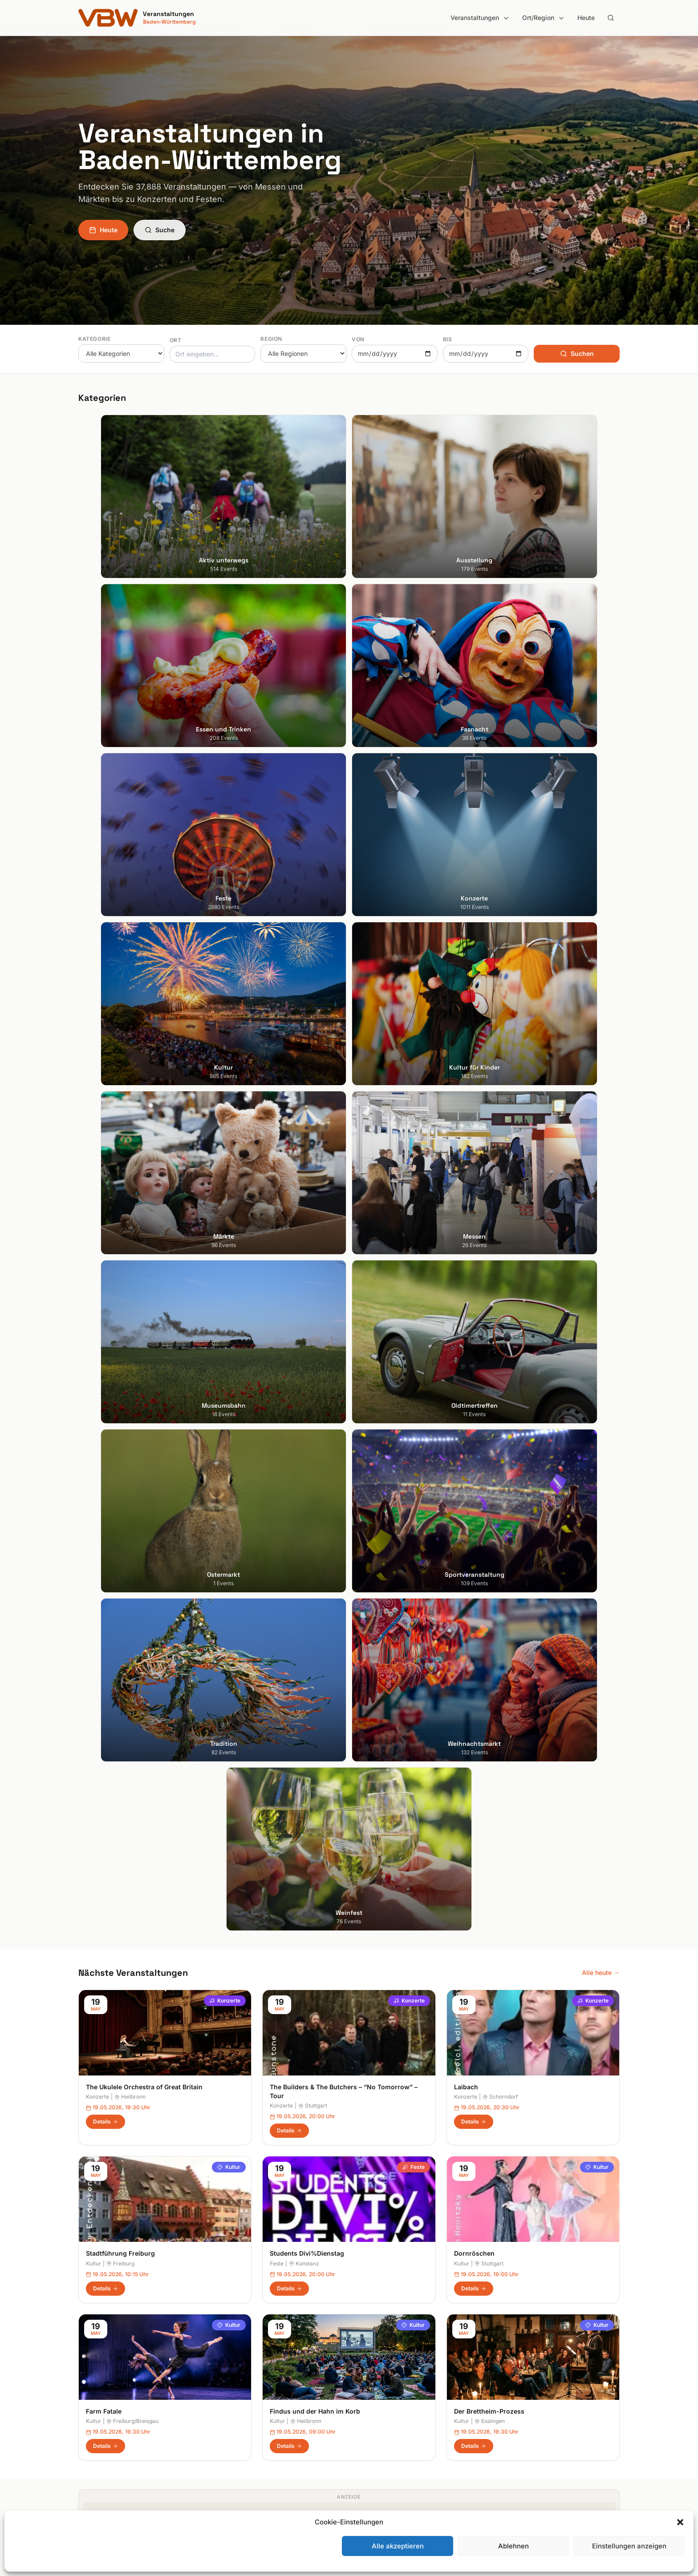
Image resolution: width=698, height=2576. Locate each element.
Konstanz (304, 1206)
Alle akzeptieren (398, 2546)
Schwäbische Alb (381, 2457)
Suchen (577, 353)
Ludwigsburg (97, 2407)
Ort (176, 340)
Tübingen (92, 2419)
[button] (680, 2522)
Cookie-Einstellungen (525, 2407)
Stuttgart (312, 1048)
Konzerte (224, 943)
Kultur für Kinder (240, 2432)
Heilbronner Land (381, 2357)
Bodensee (370, 2345)
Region (271, 338)
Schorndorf (500, 1039)
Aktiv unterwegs (241, 2345)
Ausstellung (234, 2357)
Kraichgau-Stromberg (387, 2382)
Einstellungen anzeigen (629, 2546)
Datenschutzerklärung (527, 2382)
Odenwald (371, 2432)
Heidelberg (94, 2370)
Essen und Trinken (243, 2370)
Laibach (466, 1029)
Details (105, 1064)
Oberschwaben (378, 2419)
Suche (159, 230)
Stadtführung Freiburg (120, 1196)
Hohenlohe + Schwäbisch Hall (399, 2370)
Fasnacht (230, 2382)
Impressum (511, 2370)
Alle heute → (601, 915)
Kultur (228, 1109)
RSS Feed (509, 2394)
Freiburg (120, 1206)
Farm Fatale (104, 1353)
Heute (586, 17)
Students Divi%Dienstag (307, 1196)
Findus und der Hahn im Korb (315, 1353)
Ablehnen (513, 2546)
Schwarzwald (375, 2469)
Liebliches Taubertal (385, 2407)
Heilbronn (130, 1039)
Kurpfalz (368, 2394)
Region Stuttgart (380, 2444)
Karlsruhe (92, 2382)
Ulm (83, 2432)
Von (358, 339)
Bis (447, 339)
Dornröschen (474, 1196)
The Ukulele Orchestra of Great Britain (144, 1029)
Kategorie (94, 338)
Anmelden (422, 2128)
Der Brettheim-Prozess (489, 1353)
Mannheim (93, 2394)
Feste (413, 1109)
